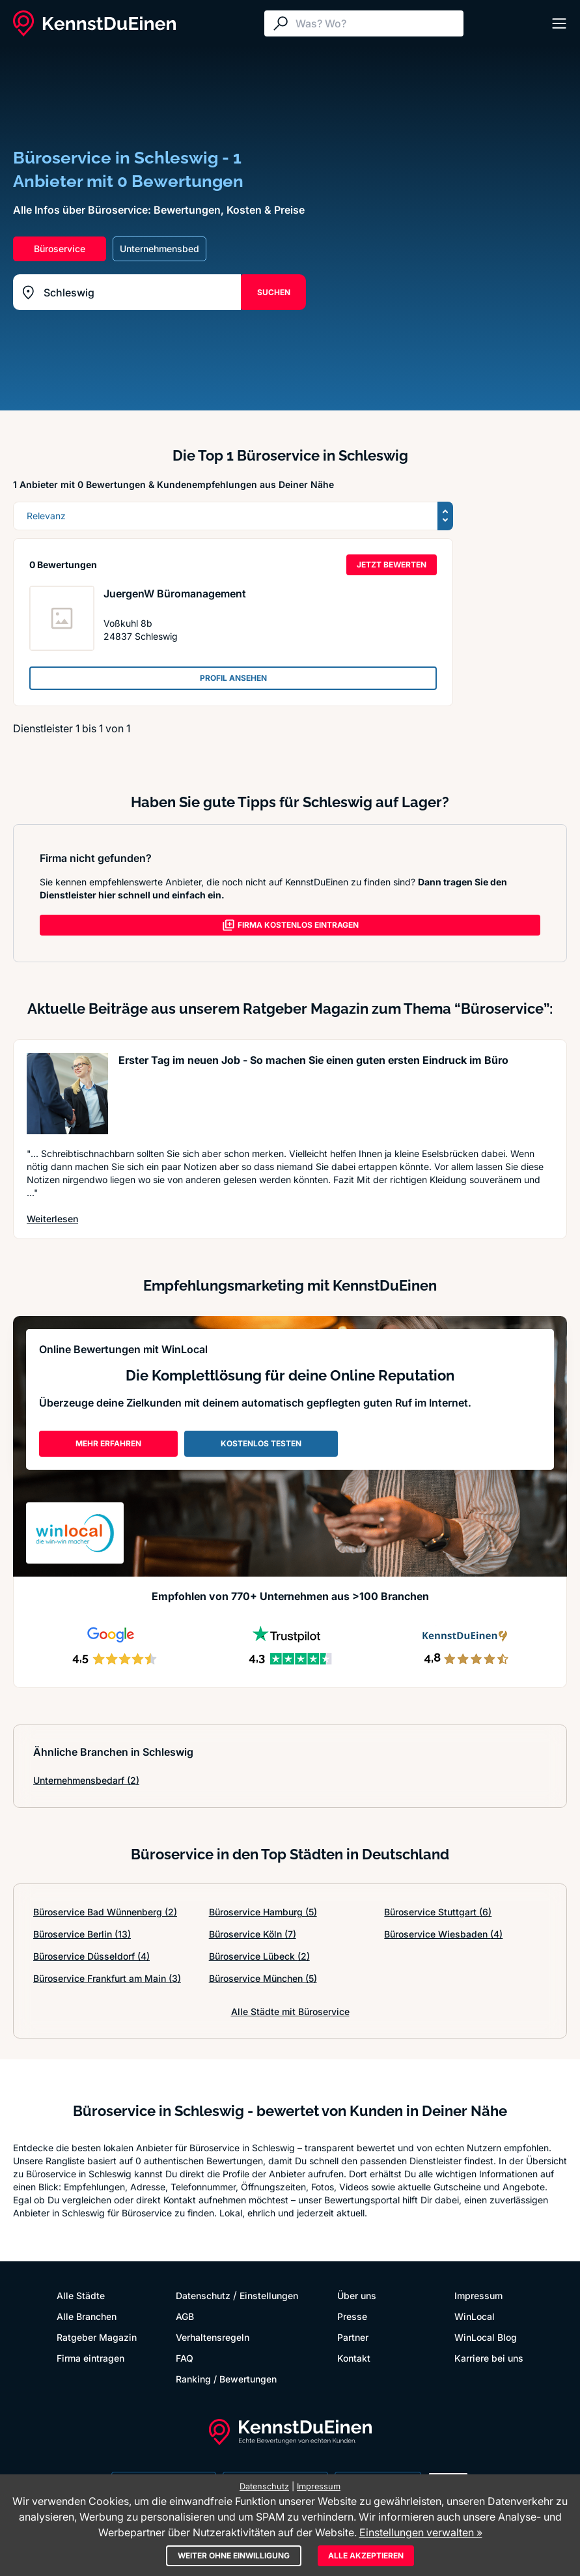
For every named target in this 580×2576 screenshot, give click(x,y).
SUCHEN (273, 292)
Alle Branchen (87, 2316)
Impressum (478, 2295)
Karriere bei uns (488, 2358)
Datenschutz (203, 2295)
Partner (352, 2337)
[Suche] (376, 23)
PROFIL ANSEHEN (233, 678)
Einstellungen (269, 2295)
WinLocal (474, 2316)
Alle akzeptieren (366, 2555)
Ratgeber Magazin (97, 2337)
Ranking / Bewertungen (226, 2378)
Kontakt (353, 2358)
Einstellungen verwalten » (420, 2532)
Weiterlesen (52, 1218)
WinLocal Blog (485, 2337)
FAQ (184, 2358)
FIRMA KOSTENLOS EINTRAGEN (290, 925)
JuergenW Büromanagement (175, 593)
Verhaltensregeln (212, 2337)
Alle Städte (81, 2295)
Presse (352, 2316)
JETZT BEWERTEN (391, 564)
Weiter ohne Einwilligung (234, 2555)
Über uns (356, 2295)
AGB (185, 2316)
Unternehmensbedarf (86, 1780)
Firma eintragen (90, 2358)
